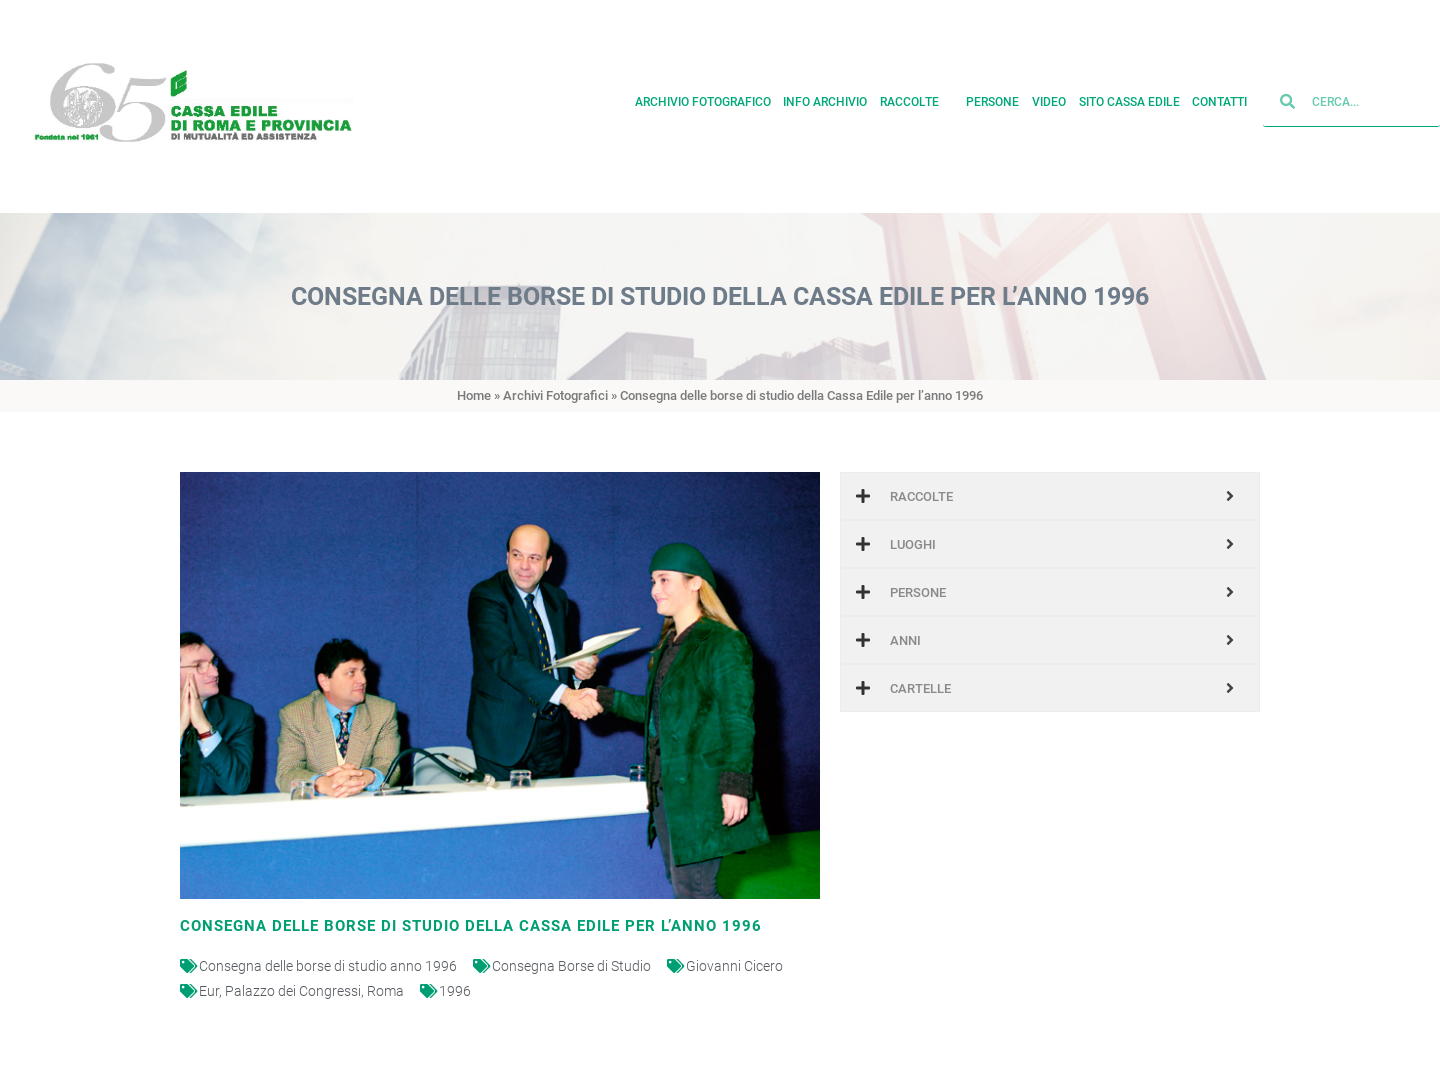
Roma (385, 991)
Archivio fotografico (703, 96)
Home (474, 395)
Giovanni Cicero (734, 966)
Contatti (1219, 96)
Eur (209, 991)
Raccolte (917, 96)
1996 (455, 991)
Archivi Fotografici (555, 395)
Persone (992, 96)
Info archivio (825, 96)
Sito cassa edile (1129, 96)
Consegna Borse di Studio (571, 966)
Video (1049, 96)
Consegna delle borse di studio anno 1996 (328, 966)
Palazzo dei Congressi (293, 991)
